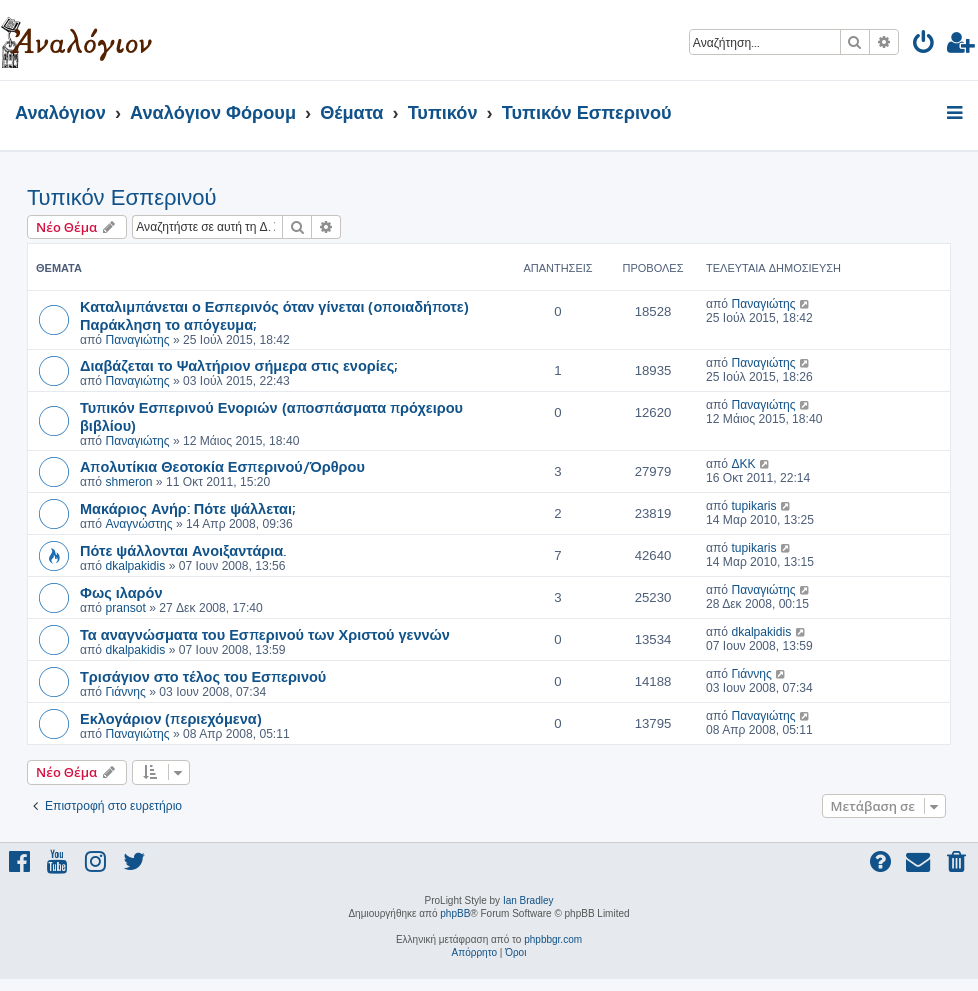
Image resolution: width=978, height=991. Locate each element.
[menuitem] (924, 45)
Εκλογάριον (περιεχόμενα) (171, 718)
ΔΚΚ (743, 464)
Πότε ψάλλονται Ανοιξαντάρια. (183, 550)
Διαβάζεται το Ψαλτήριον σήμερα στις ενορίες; (238, 365)
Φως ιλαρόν (121, 592)
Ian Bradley (528, 900)
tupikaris (753, 506)
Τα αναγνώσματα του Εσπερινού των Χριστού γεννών (265, 634)
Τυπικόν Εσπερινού (122, 197)
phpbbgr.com (553, 939)
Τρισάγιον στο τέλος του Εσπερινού (203, 676)
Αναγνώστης (138, 524)
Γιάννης (125, 692)
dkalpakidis (135, 566)
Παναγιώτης (137, 340)
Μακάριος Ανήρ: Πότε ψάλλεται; (187, 508)
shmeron (128, 482)
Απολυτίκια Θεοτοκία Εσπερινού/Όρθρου (222, 466)
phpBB (455, 913)
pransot (125, 608)
